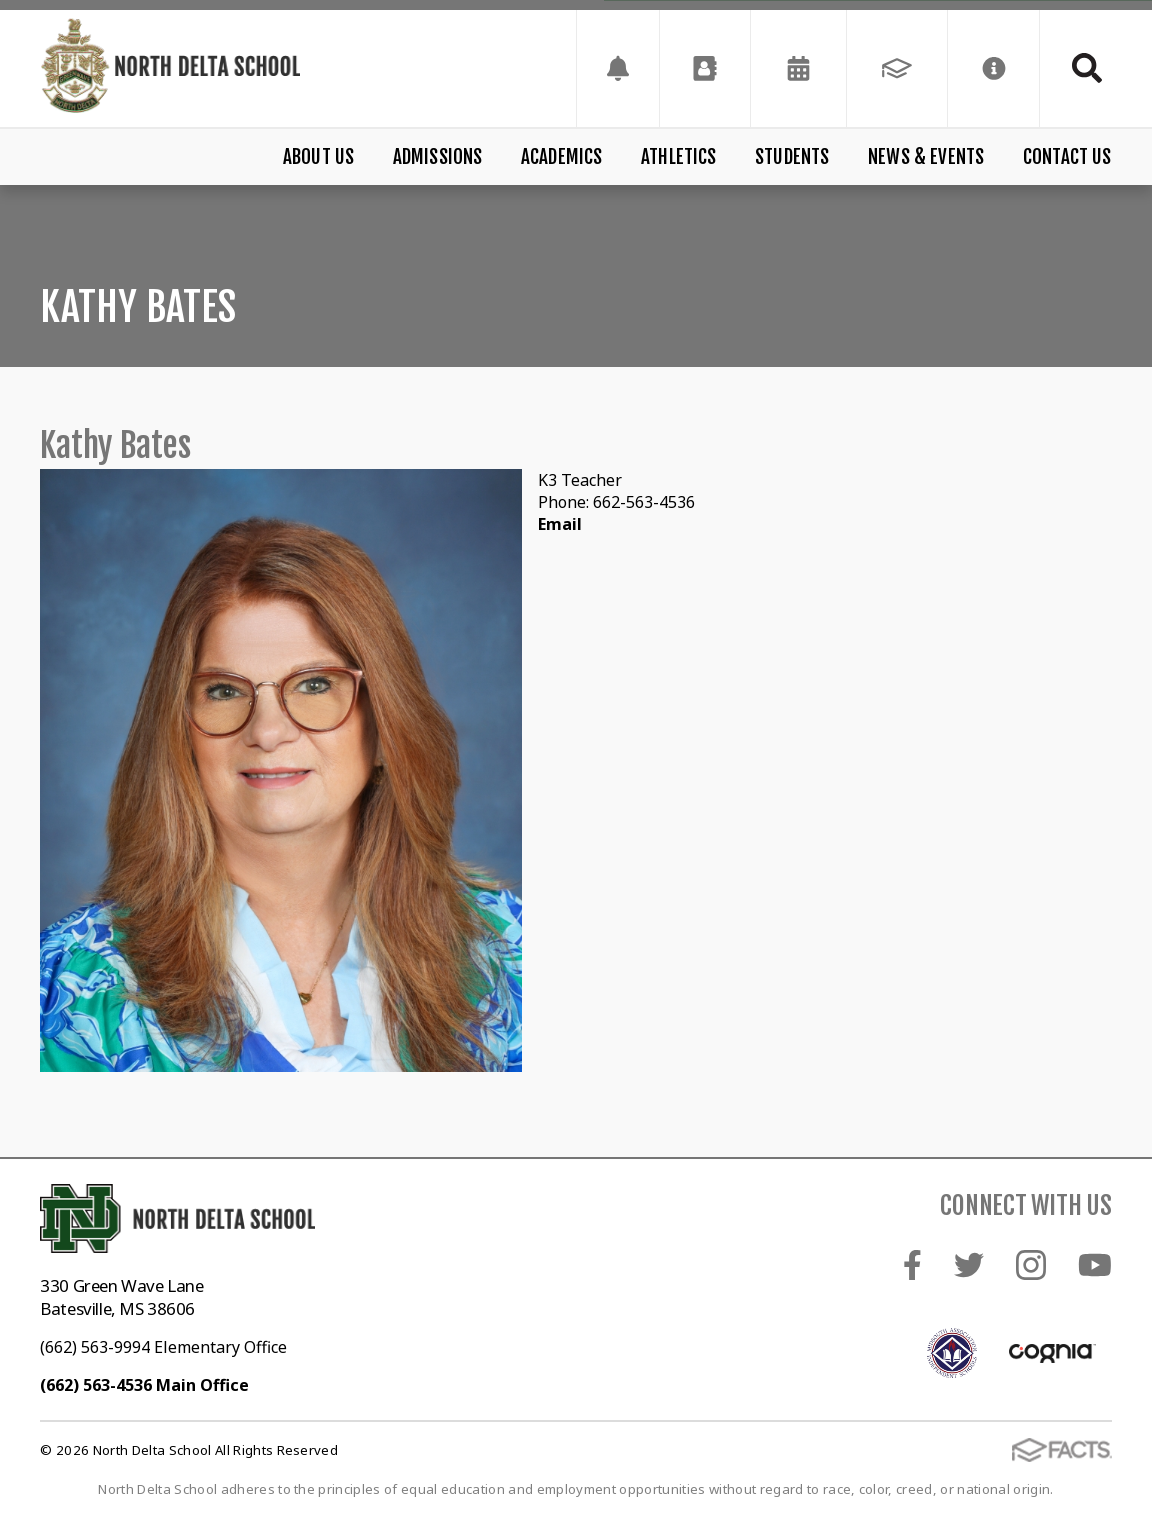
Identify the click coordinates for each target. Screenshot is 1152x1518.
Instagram (1031, 1265)
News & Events (926, 157)
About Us (319, 157)
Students (792, 157)
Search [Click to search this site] (1087, 68)
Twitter (969, 1265)
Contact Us (1067, 157)
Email (560, 524)
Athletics (679, 157)
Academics (562, 157)
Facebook (912, 1265)
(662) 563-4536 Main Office (144, 1385)
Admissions (438, 157)
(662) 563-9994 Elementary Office (163, 1347)
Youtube (1095, 1265)
